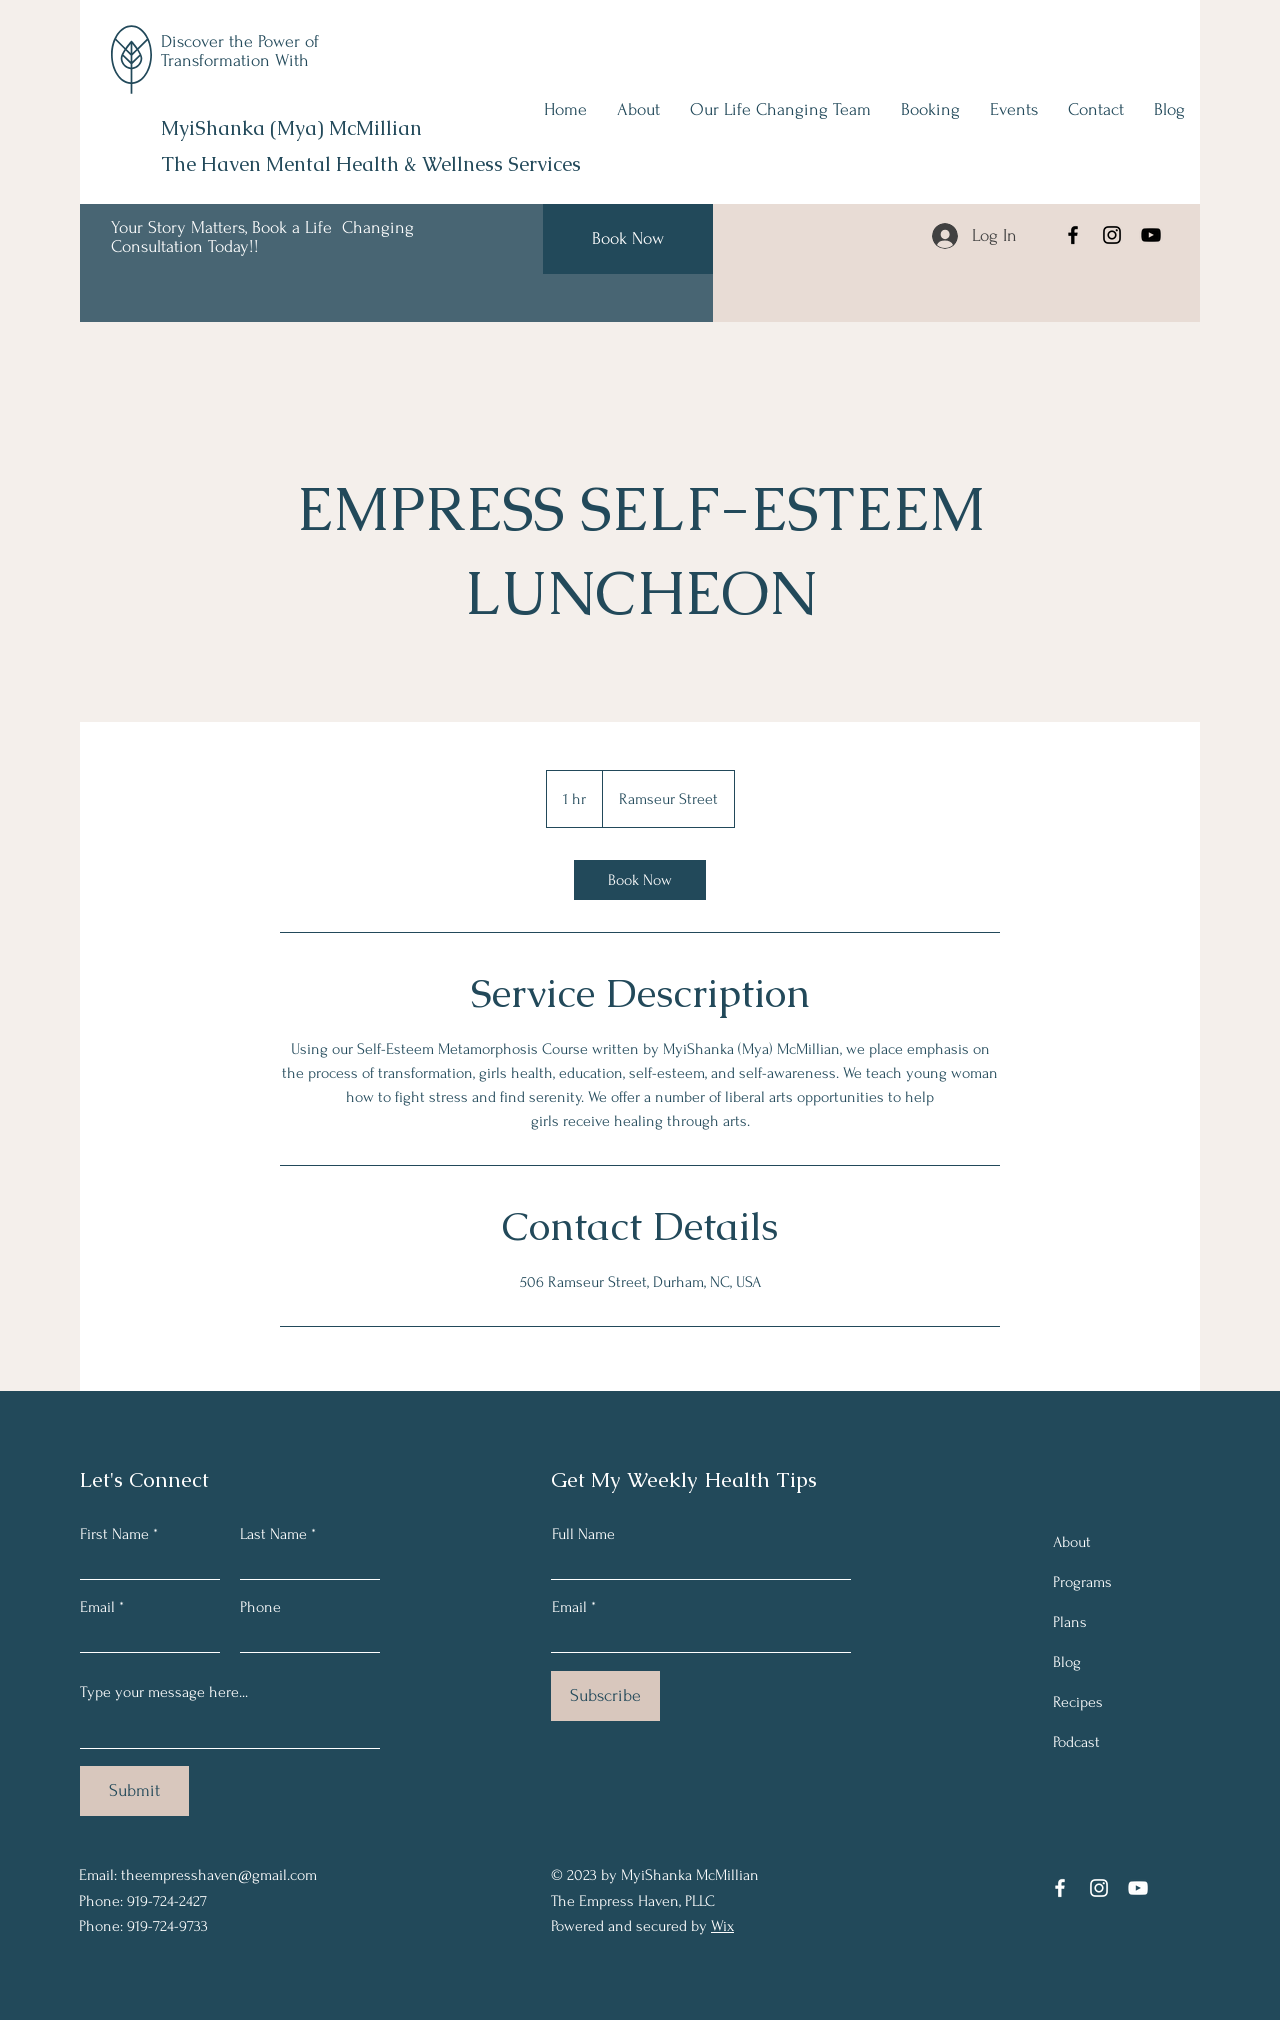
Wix (722, 1926)
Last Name (273, 1534)
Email (97, 1607)
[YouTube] (1151, 235)
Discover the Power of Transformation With (240, 51)
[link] (640, 880)
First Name (114, 1534)
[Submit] (134, 1791)
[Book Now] (628, 239)
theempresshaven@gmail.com (219, 1875)
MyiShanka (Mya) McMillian (291, 128)
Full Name (583, 1534)
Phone (260, 1607)
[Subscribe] (605, 1696)
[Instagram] (1112, 235)
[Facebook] (1073, 235)
